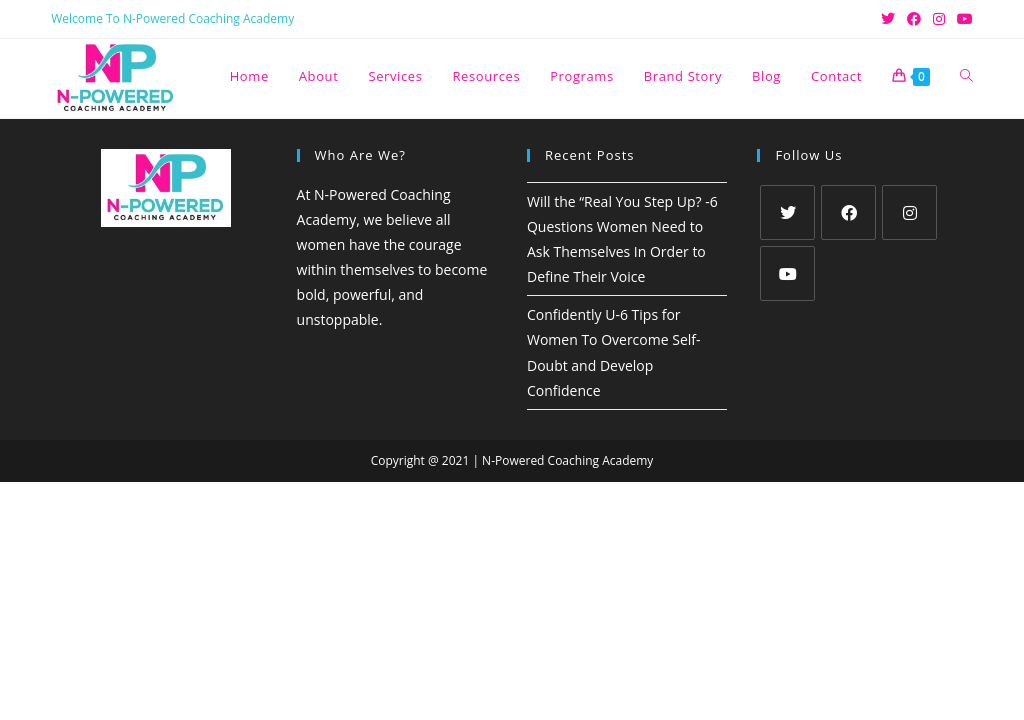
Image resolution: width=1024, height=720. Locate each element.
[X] (787, 212)
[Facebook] (848, 212)
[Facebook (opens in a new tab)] (914, 19)
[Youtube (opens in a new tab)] (962, 19)
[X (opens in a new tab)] (888, 19)
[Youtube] (787, 273)
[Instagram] (909, 212)
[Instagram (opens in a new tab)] (939, 19)
